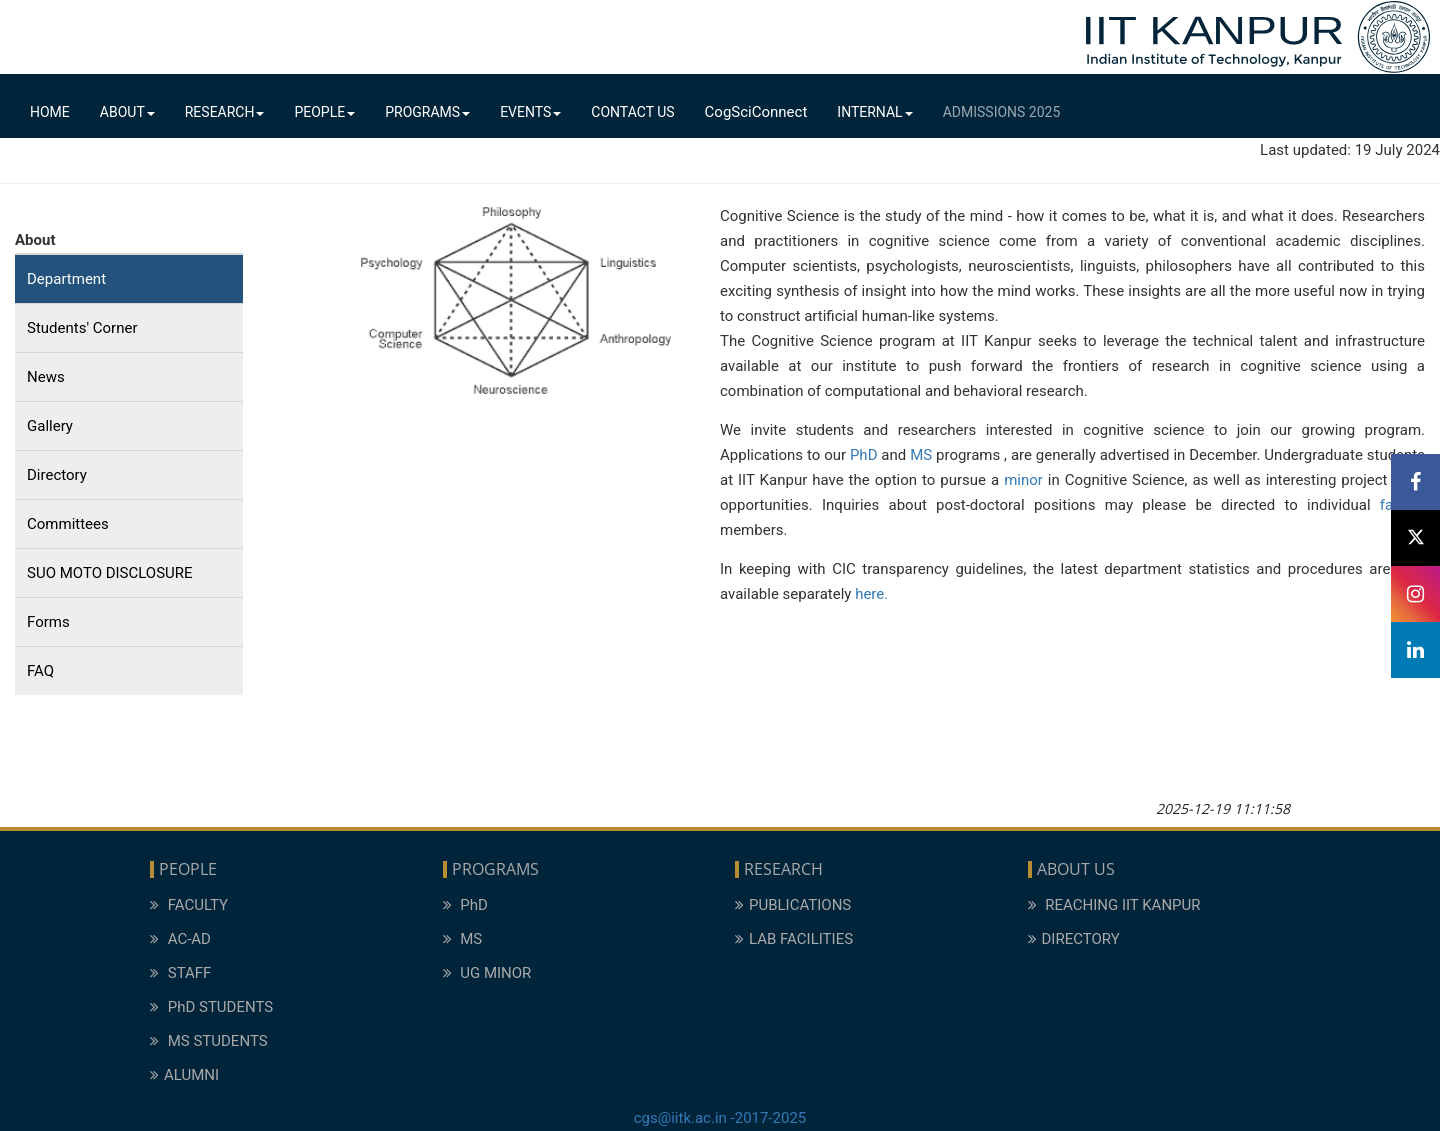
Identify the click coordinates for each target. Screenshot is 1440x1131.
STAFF (180, 973)
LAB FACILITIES (794, 939)
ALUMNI (184, 1075)
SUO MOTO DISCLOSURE (110, 573)
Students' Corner (82, 328)
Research (225, 112)
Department (66, 279)
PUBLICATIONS (793, 905)
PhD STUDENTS (211, 1007)
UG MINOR (487, 973)
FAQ (40, 671)
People (324, 112)
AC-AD (180, 939)
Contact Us (632, 112)
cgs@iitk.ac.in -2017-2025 (720, 1118)
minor (1023, 480)
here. (871, 594)
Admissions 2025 (1002, 112)
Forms (48, 622)
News (46, 377)
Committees (68, 524)
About (127, 112)
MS (921, 455)
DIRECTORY (1074, 939)
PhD (865, 455)
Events (530, 112)
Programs (427, 112)
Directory (57, 475)
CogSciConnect (756, 112)
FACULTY (189, 905)
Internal (874, 112)
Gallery (50, 426)
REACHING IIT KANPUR (1114, 905)
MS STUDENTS (209, 1041)
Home (50, 112)
